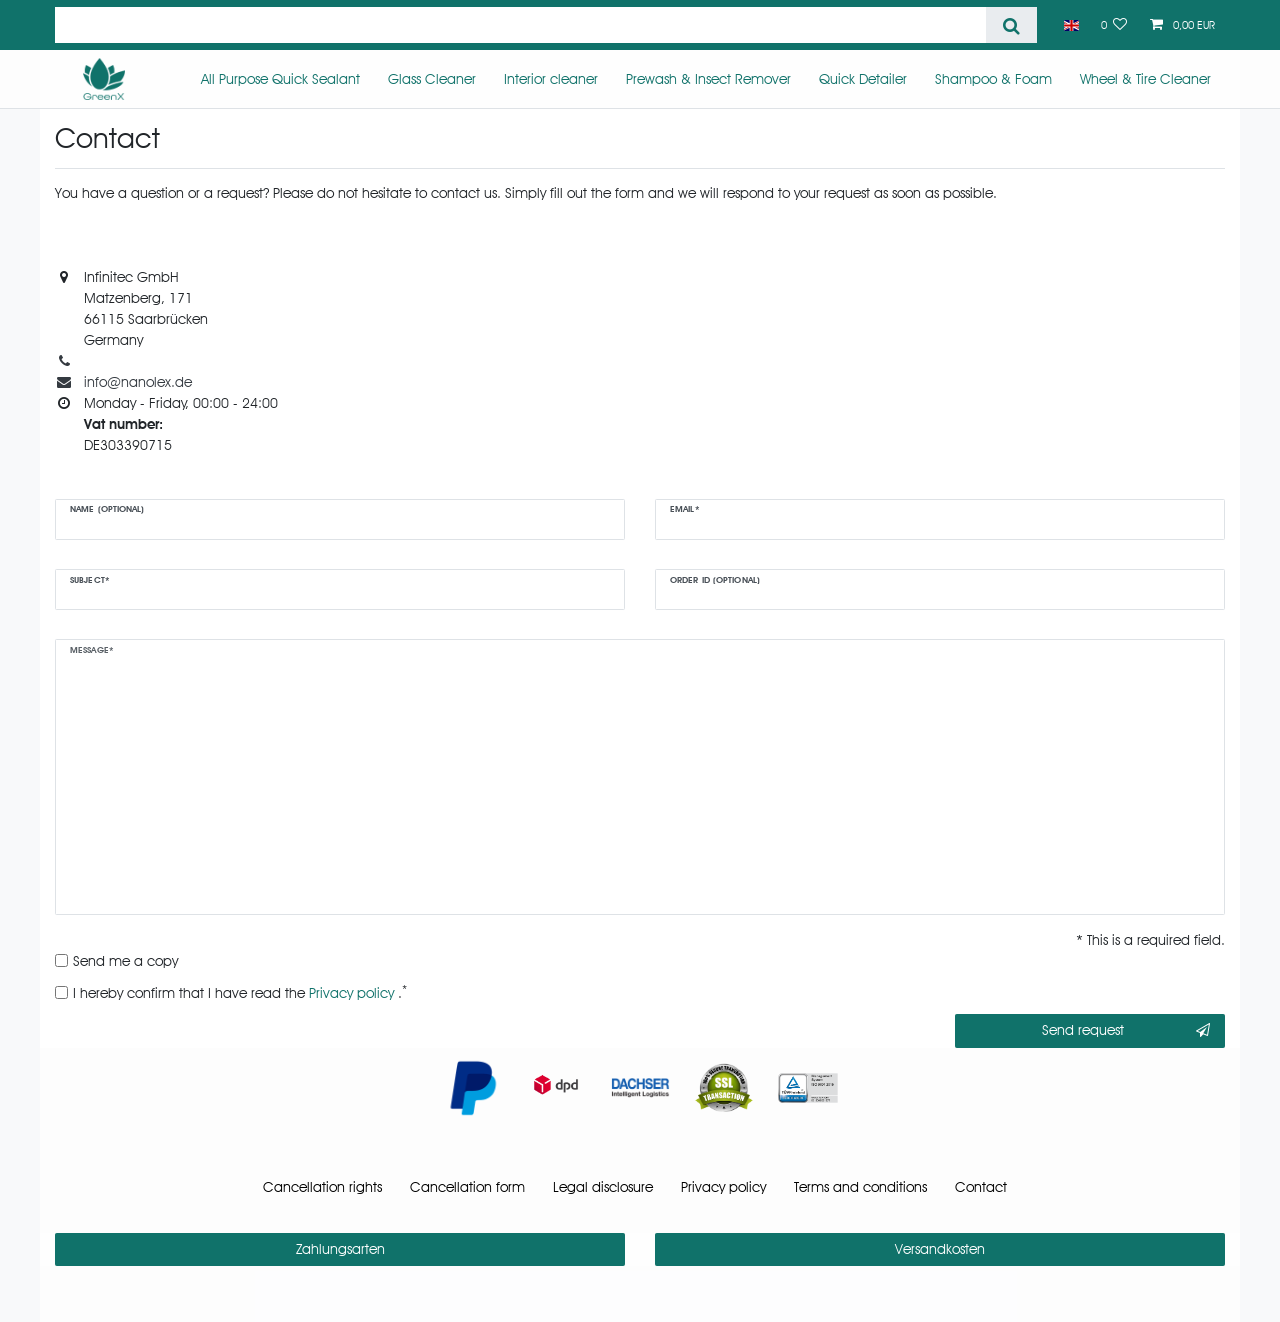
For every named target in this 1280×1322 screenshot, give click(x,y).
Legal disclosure (603, 1187)
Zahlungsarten (340, 1249)
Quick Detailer (863, 79)
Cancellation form (467, 1187)
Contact (981, 1187)
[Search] (1011, 25)
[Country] (1070, 25)
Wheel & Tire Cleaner (1145, 79)
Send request (1126, 1031)
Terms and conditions (860, 1187)
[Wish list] (1114, 25)
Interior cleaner (551, 79)
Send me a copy (125, 961)
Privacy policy (723, 1187)
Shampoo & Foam (993, 79)
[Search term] (520, 25)
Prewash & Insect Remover (708, 79)
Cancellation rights (322, 1187)
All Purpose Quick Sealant (280, 79)
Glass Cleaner (432, 79)
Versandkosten (940, 1249)
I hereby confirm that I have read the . (240, 992)
